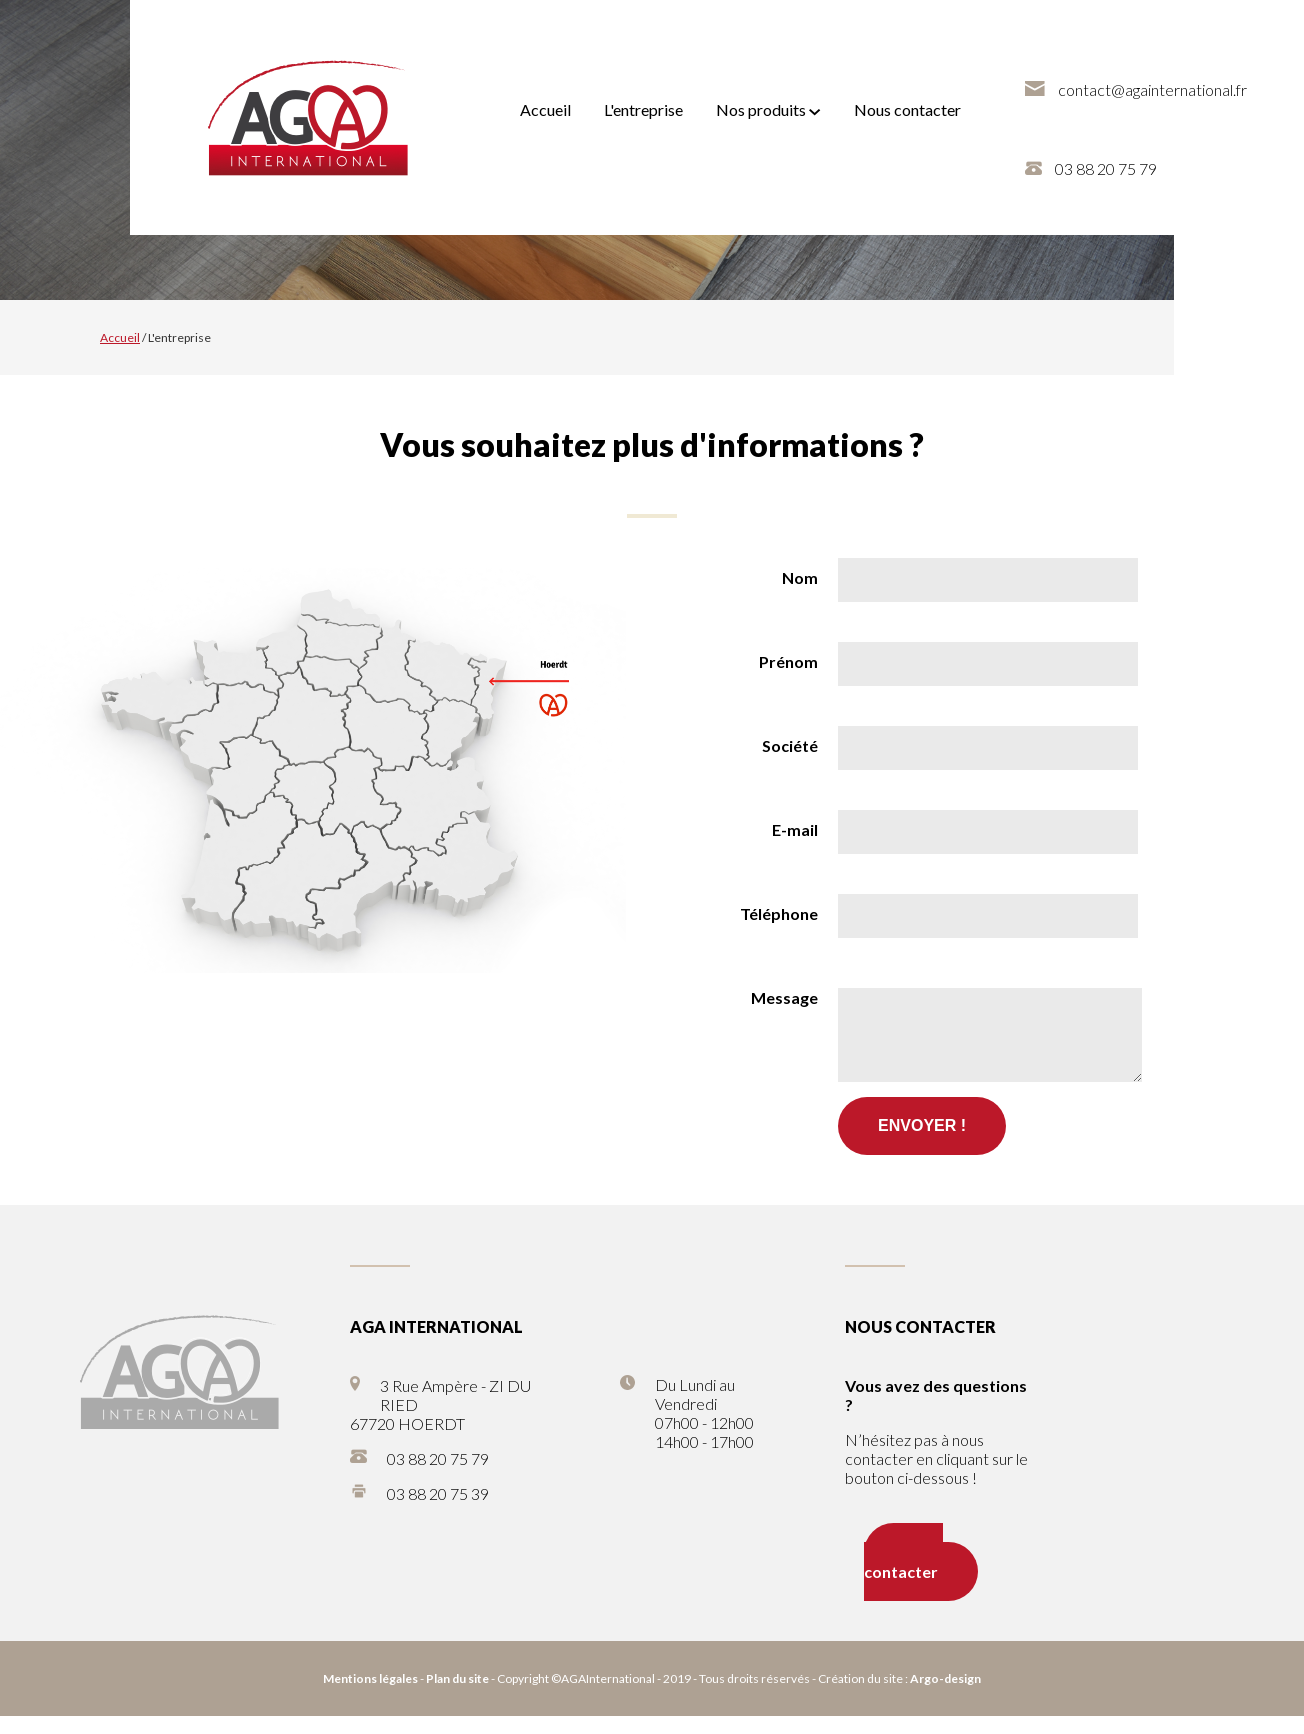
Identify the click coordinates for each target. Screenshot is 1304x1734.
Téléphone (779, 913)
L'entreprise (643, 109)
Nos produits (768, 109)
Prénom (788, 661)
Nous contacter (907, 109)
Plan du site (457, 1696)
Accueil (545, 109)
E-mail (795, 829)
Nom (800, 577)
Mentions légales (370, 1696)
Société (790, 745)
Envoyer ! (922, 1143)
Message (784, 997)
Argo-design (945, 1696)
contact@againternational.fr (1152, 89)
